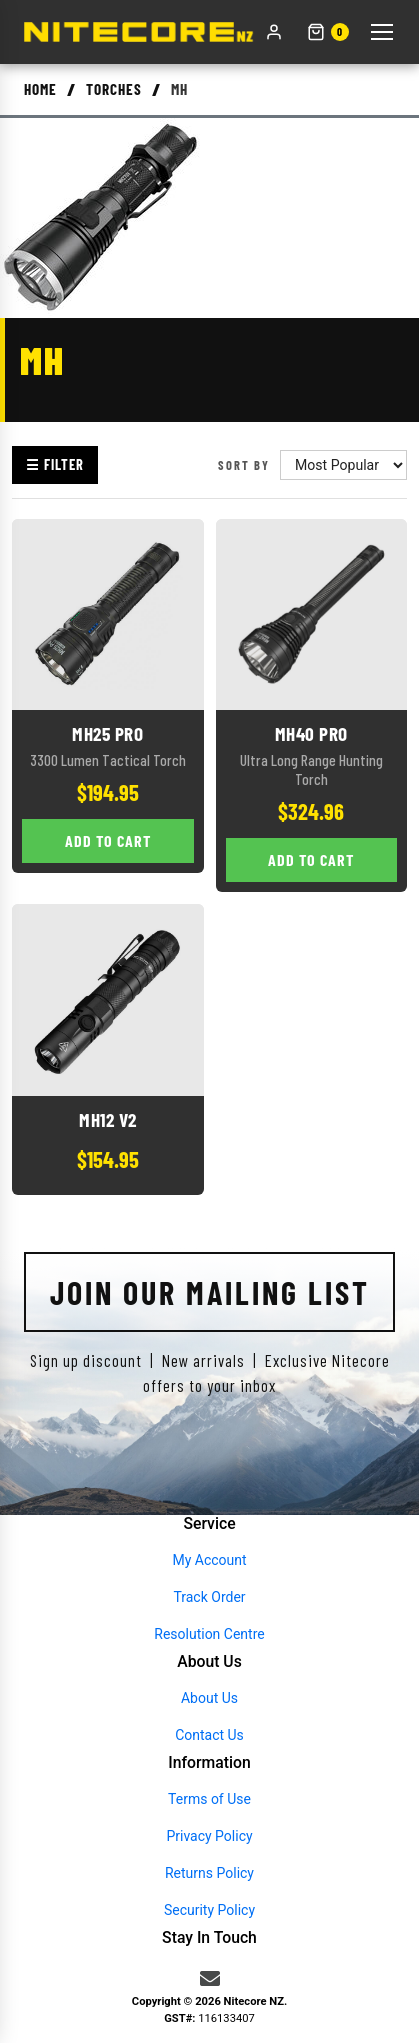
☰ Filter (55, 464)
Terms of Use (209, 1799)
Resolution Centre (209, 1634)
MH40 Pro (311, 733)
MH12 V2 (108, 1119)
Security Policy (209, 1910)
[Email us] (210, 1979)
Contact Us (209, 1735)
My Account (209, 1560)
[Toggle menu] (382, 32)
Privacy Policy (209, 1836)
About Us (209, 1698)
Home (40, 89)
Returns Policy (209, 1873)
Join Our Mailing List (210, 1292)
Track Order (209, 1597)
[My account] (274, 32)
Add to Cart (108, 840)
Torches (114, 89)
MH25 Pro (107, 733)
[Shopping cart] (328, 32)
